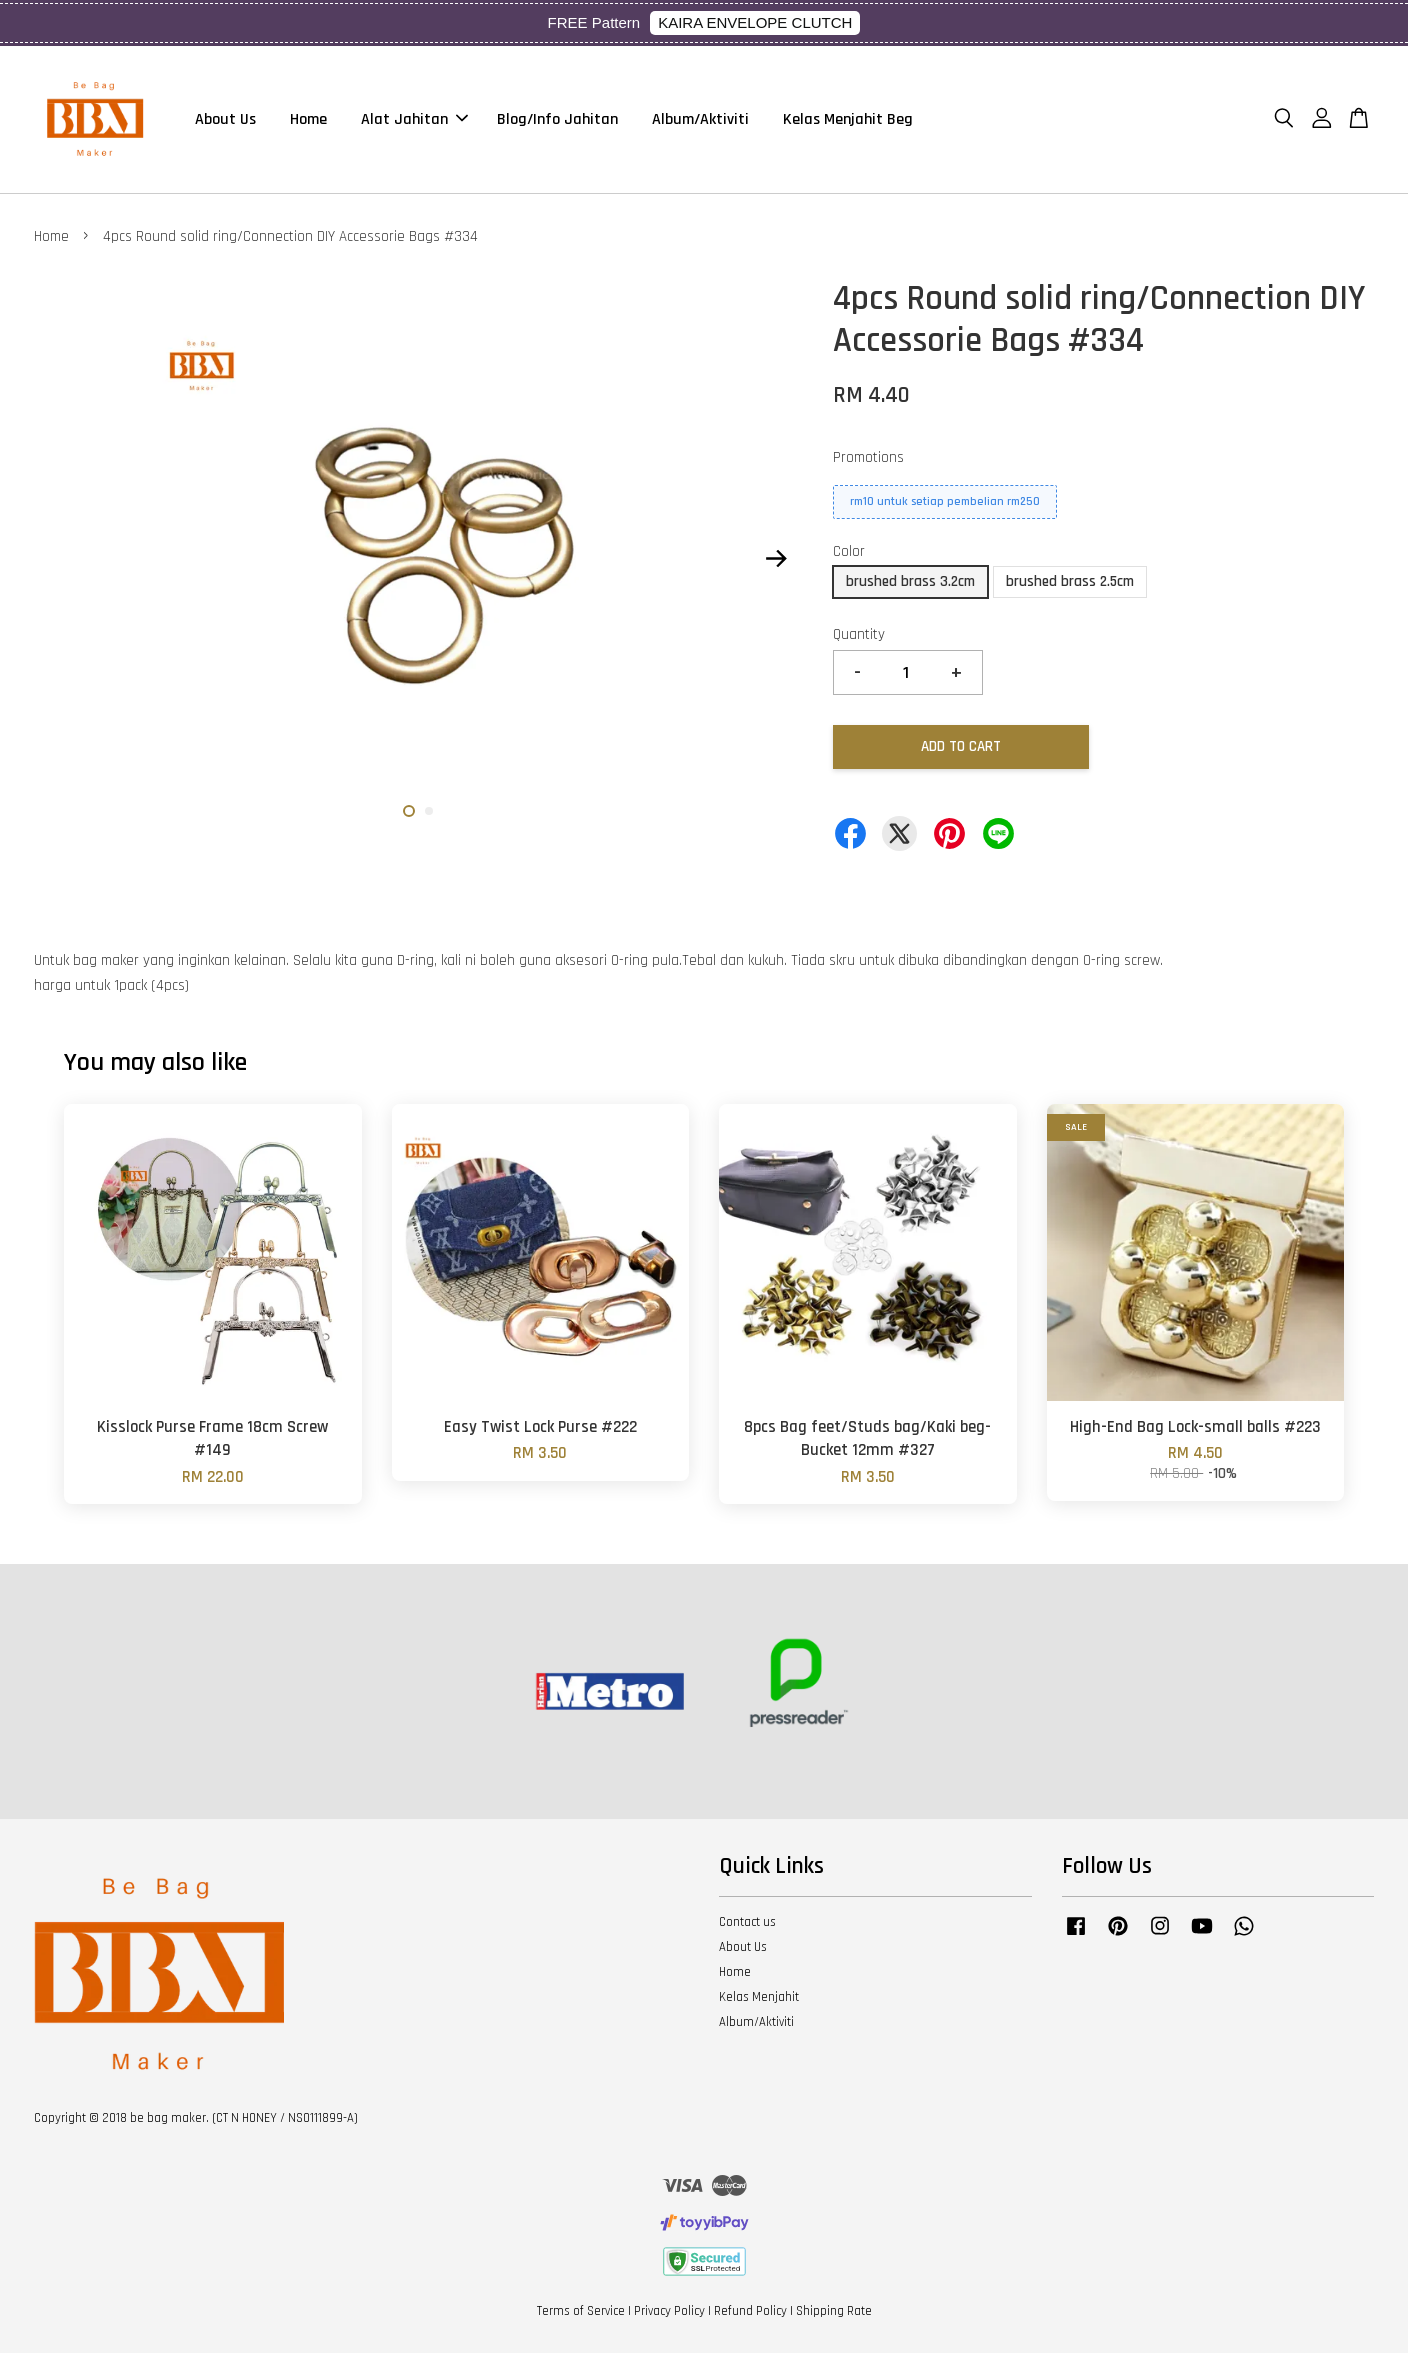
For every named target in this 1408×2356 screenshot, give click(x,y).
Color (849, 554)
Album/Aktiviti (700, 120)
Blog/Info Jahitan (557, 120)
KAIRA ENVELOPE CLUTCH (755, 22)
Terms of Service (581, 2314)
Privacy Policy (669, 2314)
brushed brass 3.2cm (910, 584)
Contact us (747, 1925)
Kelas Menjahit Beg (848, 120)
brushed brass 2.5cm (1070, 584)
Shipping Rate (834, 2314)
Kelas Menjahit (759, 2000)
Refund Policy (750, 2314)
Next (776, 562)
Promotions (868, 461)
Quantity (859, 637)
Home (308, 120)
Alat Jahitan (414, 120)
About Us (225, 120)
